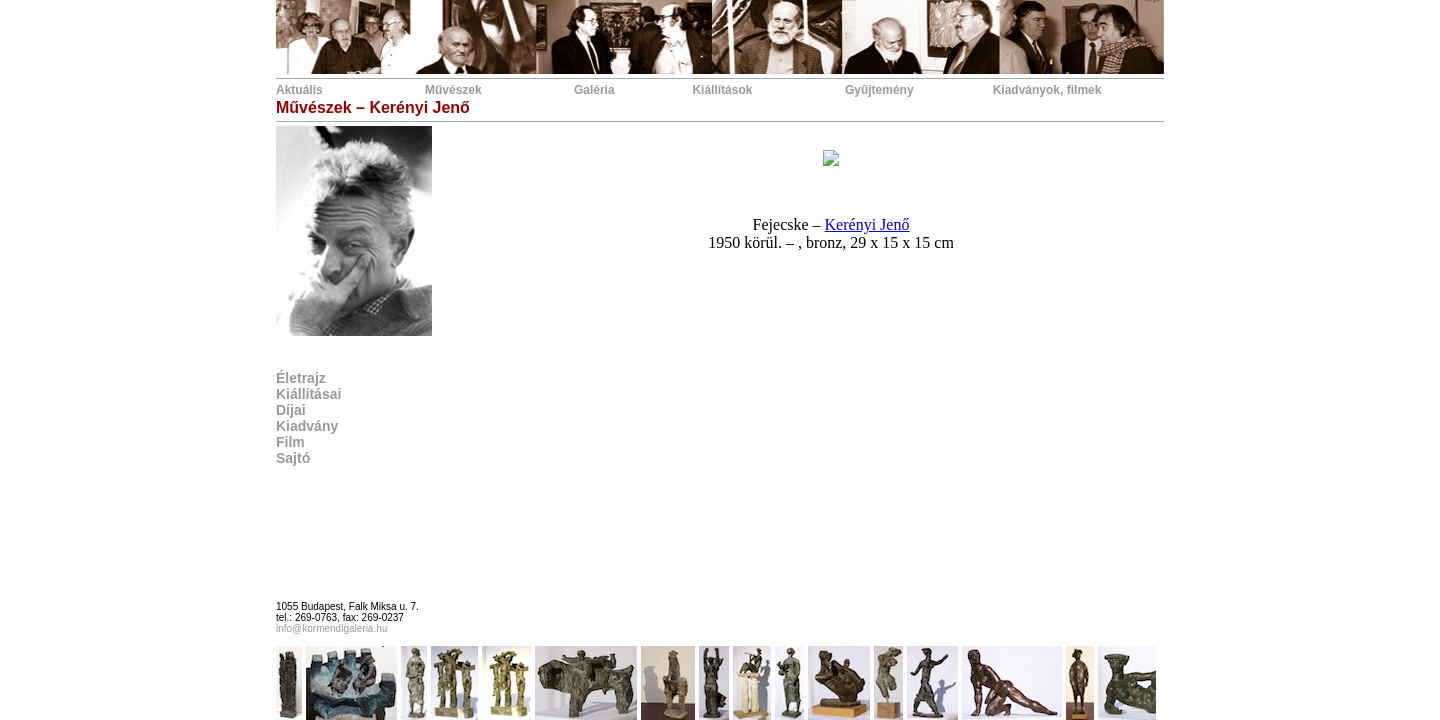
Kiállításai (308, 394)
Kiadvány (307, 426)
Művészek (453, 90)
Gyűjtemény (879, 90)
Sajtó (293, 458)
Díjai (291, 410)
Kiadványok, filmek (1047, 90)
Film (290, 442)
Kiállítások (722, 90)
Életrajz (301, 378)
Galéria (594, 90)
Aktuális (299, 90)
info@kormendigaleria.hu (331, 628)
